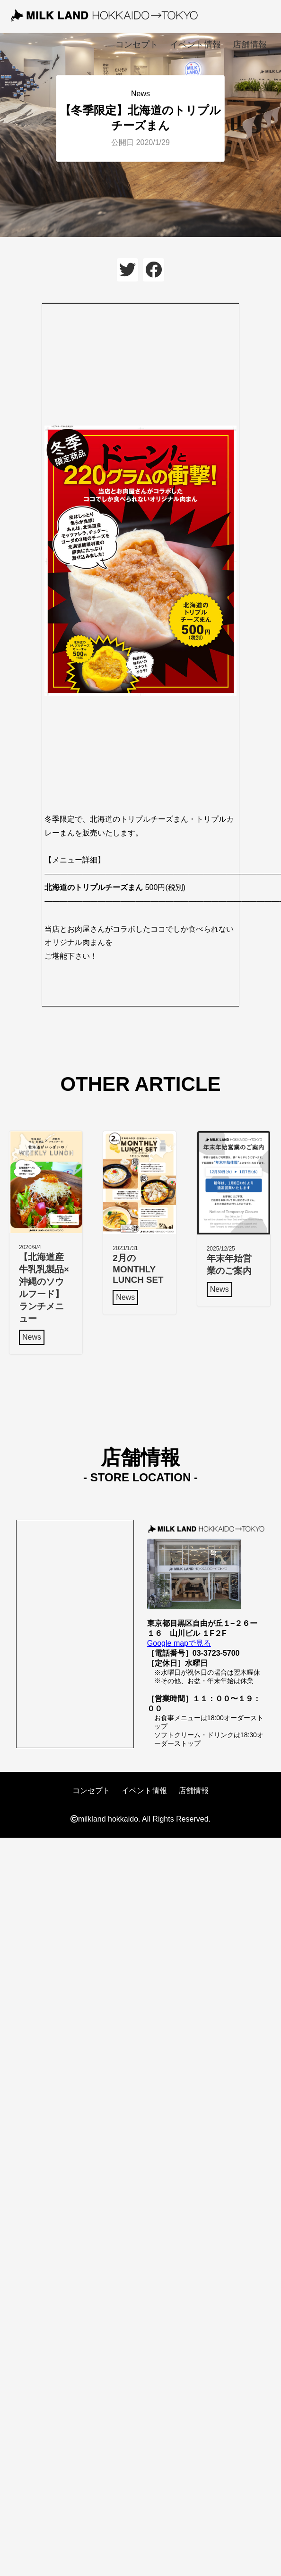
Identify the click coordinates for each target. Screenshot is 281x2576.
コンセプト (136, 44)
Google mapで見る (179, 1643)
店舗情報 (250, 44)
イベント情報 (195, 44)
